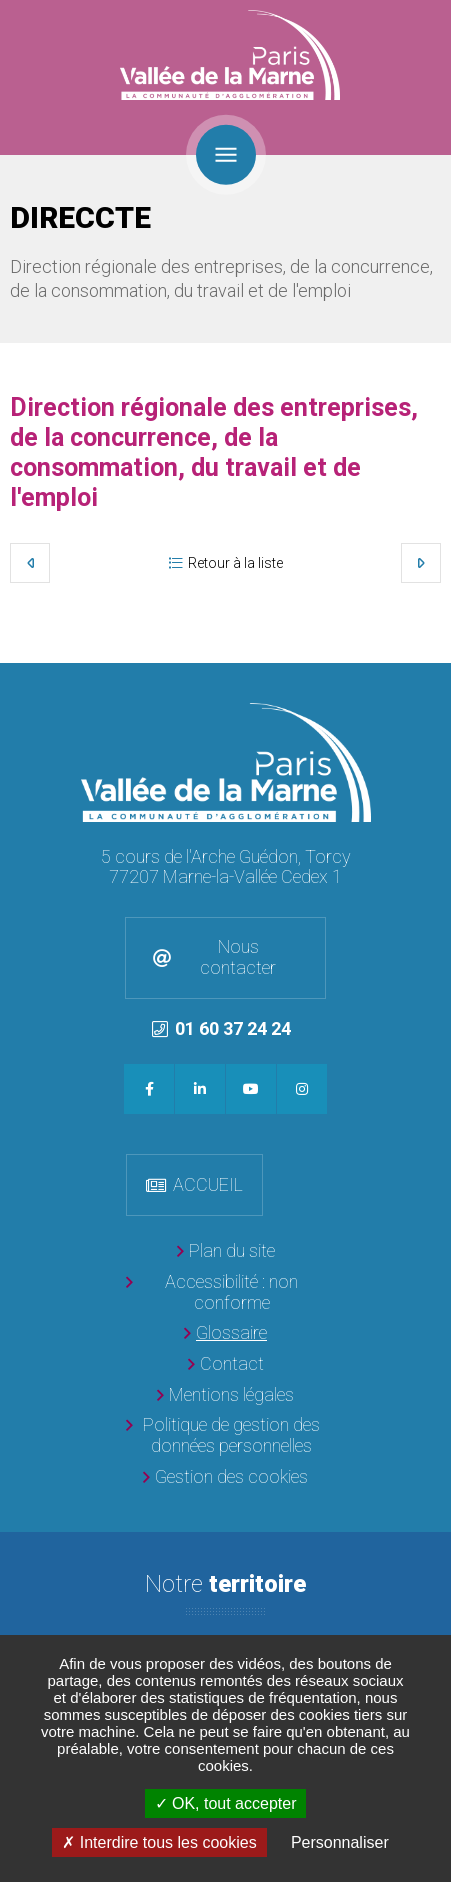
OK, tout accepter (226, 1803)
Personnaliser (340, 1842)
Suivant (421, 563)
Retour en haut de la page (431, 683)
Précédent (30, 563)
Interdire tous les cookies (159, 1842)
